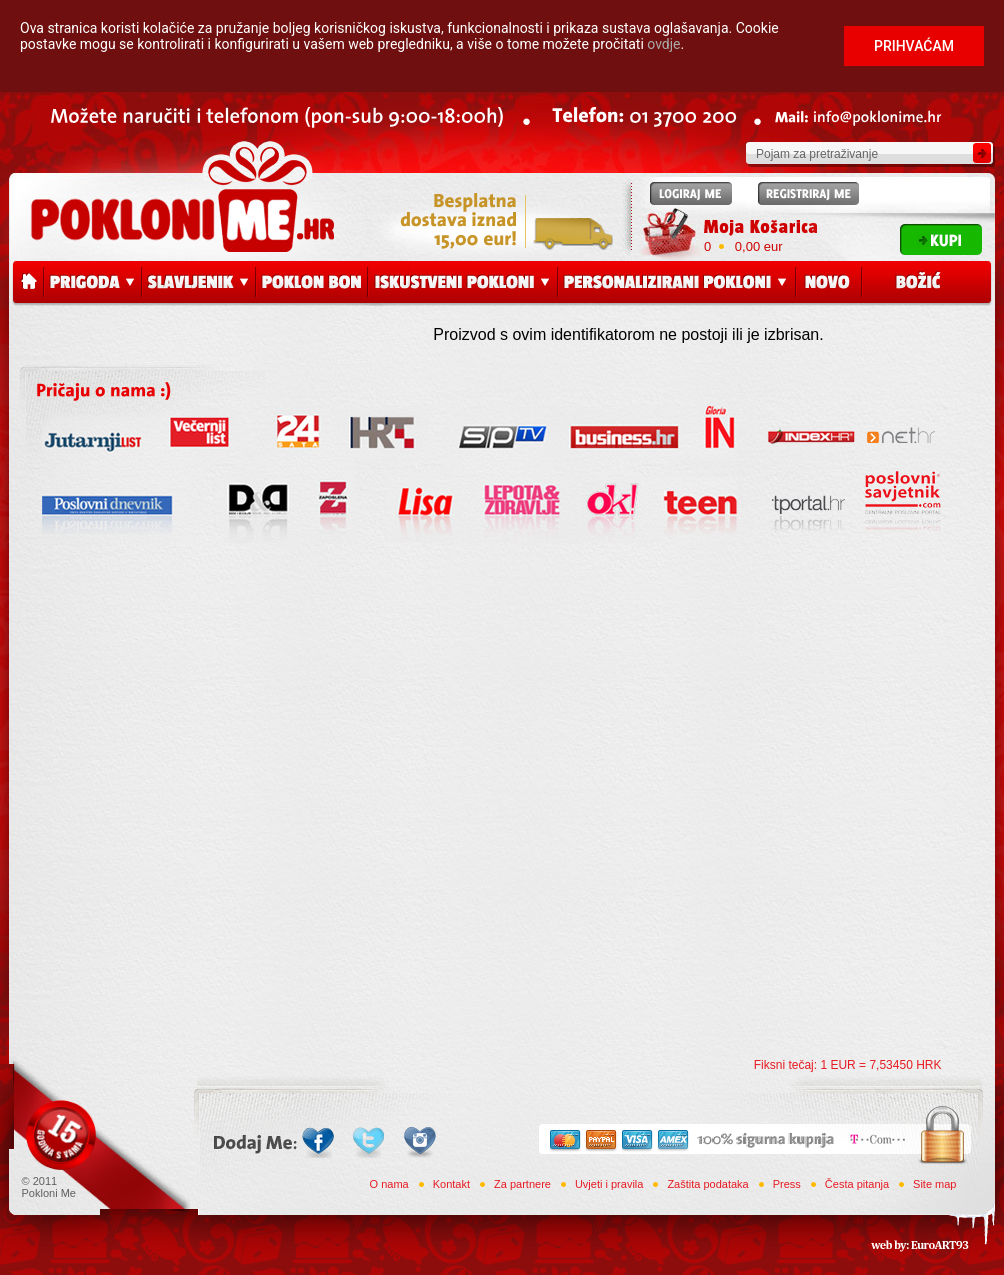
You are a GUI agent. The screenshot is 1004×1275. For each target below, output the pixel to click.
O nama (389, 1184)
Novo (829, 283)
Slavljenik (199, 283)
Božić (927, 283)
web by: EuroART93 (920, 1246)
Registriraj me (808, 193)
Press (787, 1184)
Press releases (499, 471)
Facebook (318, 1142)
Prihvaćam (914, 46)
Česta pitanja (857, 1184)
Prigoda (93, 283)
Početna (28, 283)
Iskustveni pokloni (463, 283)
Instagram (420, 1142)
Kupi (941, 239)
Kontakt (451, 1184)
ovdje (663, 44)
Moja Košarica (760, 228)
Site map (934, 1184)
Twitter (369, 1142)
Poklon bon (312, 283)
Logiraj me (691, 193)
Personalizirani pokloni (677, 283)
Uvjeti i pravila (609, 1184)
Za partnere (522, 1184)
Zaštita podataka (707, 1184)
